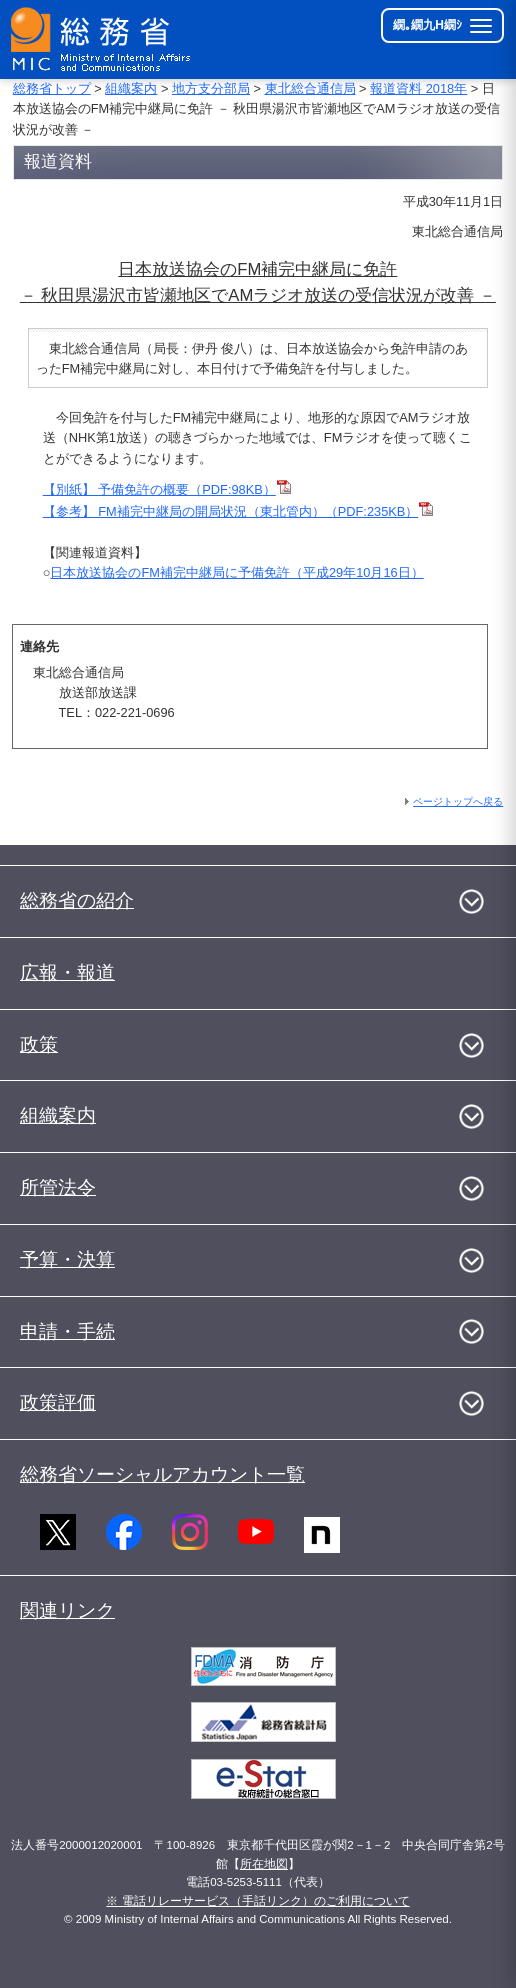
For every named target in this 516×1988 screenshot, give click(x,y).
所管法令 (58, 1187)
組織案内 (131, 88)
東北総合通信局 (310, 88)
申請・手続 (67, 1331)
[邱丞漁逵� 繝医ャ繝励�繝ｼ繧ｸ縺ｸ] (102, 39)
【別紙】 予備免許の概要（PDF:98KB (153, 489)
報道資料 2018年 (418, 88)
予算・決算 (67, 1259)
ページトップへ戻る (458, 801)
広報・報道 (67, 972)
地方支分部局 (211, 88)
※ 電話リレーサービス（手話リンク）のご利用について (257, 1901)
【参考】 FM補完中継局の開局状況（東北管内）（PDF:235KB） (238, 511)
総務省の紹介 (77, 900)
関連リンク (67, 1610)
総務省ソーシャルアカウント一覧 (162, 1474)
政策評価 (58, 1402)
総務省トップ (52, 88)
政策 (39, 1044)
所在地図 (264, 1864)
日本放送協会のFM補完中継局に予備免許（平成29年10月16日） (236, 572)
